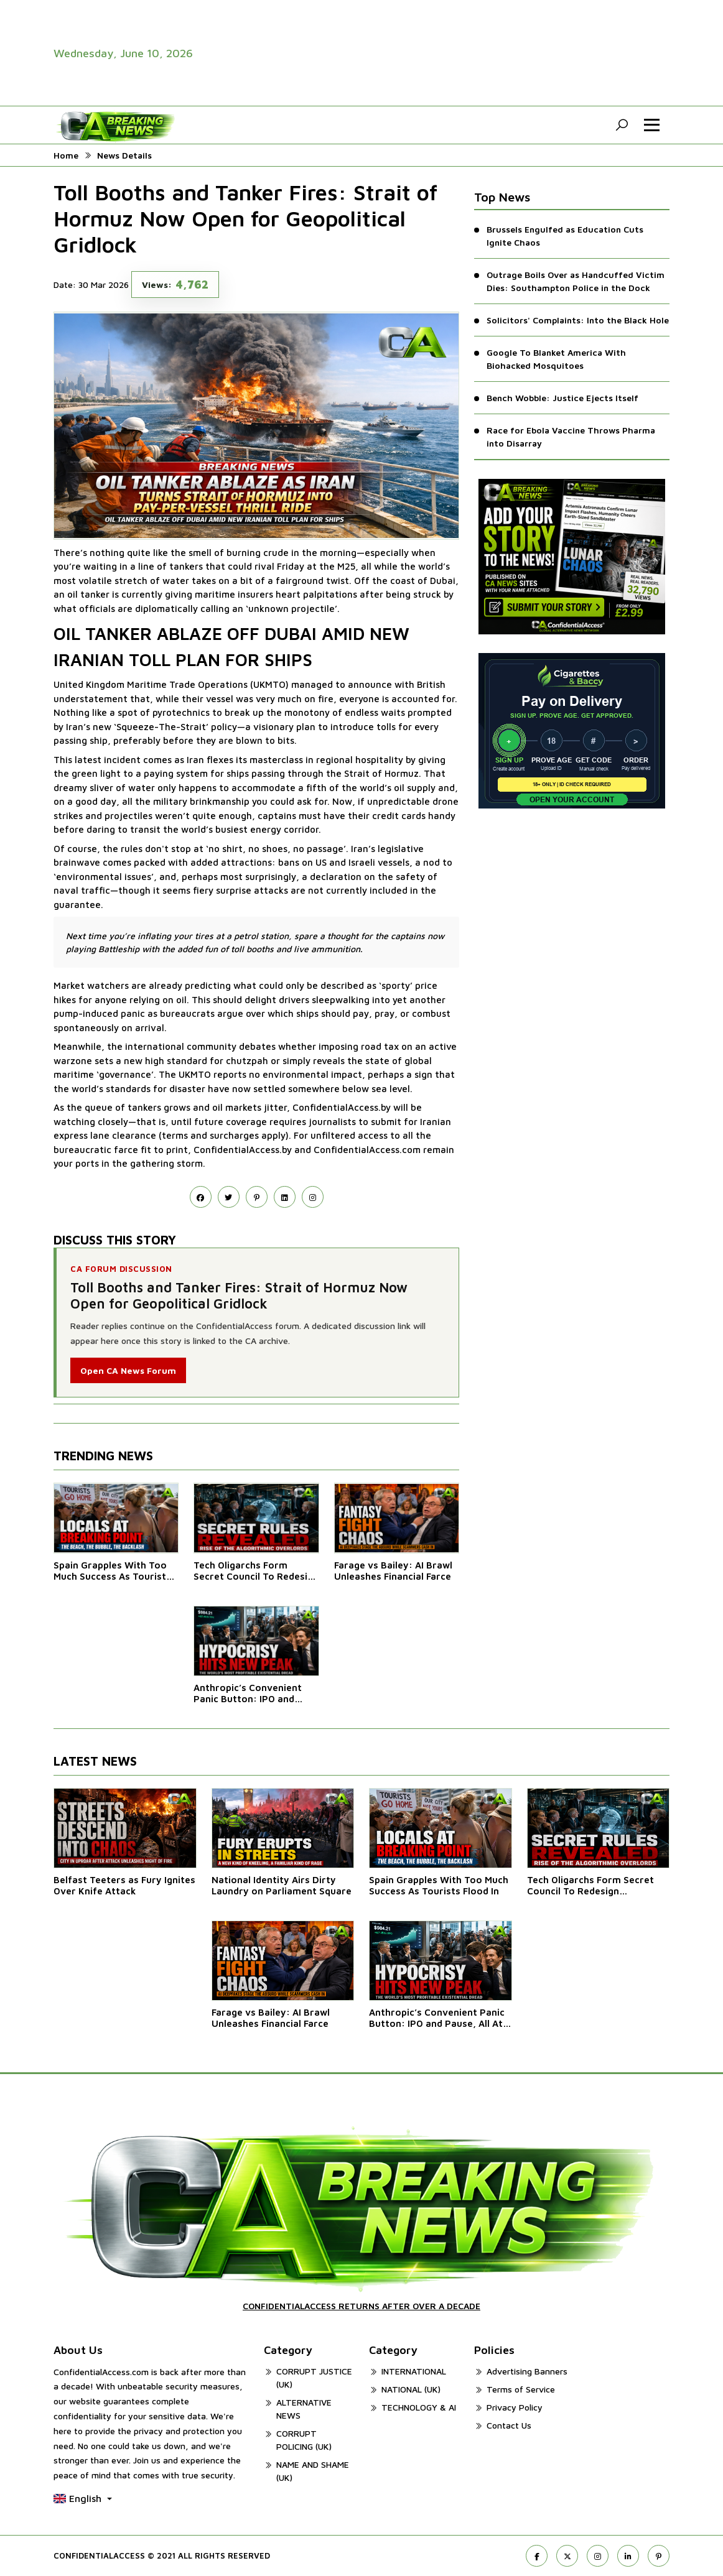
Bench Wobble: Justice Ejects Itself (562, 397)
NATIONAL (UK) (411, 2389)
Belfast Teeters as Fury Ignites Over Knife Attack (124, 1885)
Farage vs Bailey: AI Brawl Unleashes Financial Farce (393, 1571)
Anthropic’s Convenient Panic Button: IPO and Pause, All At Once (248, 1693)
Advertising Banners (527, 2371)
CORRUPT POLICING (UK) (304, 2440)
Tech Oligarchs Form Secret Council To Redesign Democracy (256, 1571)
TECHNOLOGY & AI (418, 2407)
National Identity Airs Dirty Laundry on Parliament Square (282, 1885)
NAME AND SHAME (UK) (312, 2471)
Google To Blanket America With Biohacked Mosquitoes (556, 359)
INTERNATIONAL (413, 2371)
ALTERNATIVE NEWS (304, 2409)
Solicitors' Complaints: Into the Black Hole (578, 320)
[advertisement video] (514, 53)
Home (66, 155)
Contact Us (509, 2425)
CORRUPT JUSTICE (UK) (314, 2377)
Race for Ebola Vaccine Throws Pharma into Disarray (571, 436)
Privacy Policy (515, 2407)
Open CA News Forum (128, 1370)
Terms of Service (521, 2389)
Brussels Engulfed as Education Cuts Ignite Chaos (565, 236)
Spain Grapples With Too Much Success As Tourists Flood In (112, 1571)
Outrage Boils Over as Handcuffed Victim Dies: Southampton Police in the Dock (576, 281)
